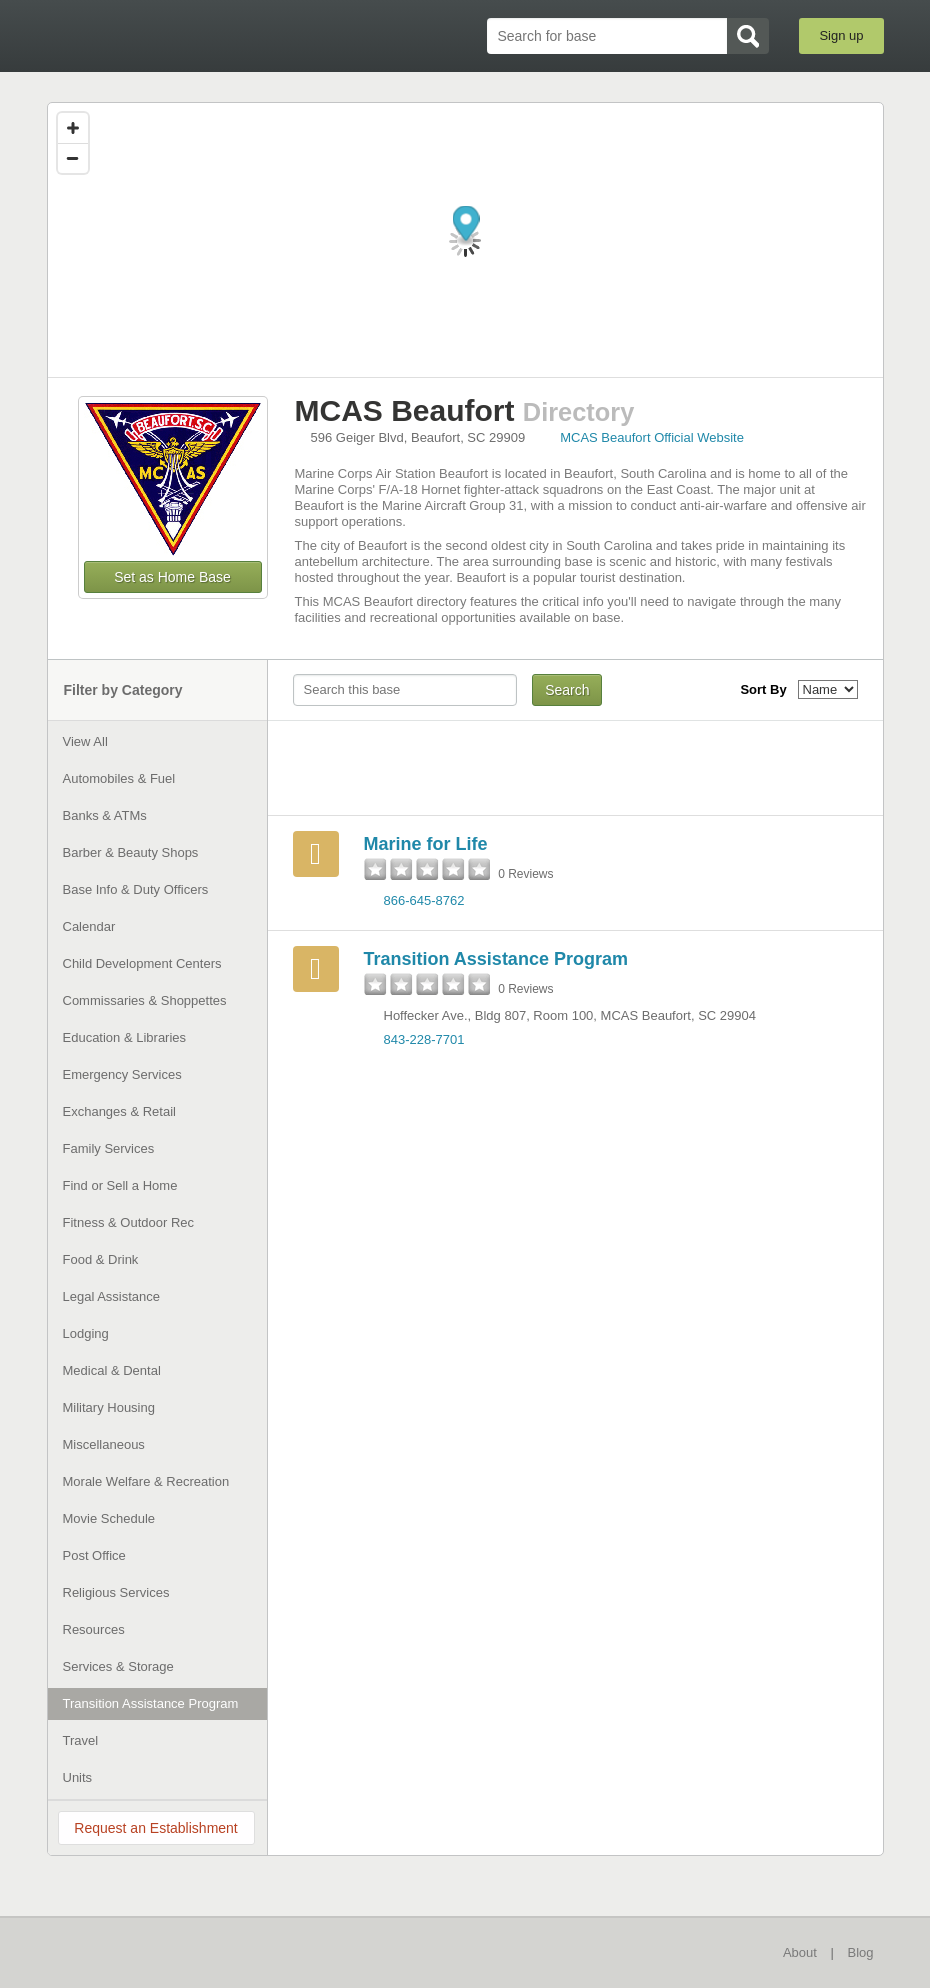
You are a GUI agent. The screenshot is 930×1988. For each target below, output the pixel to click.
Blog (860, 1952)
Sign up (841, 35)
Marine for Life (426, 844)
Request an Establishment (155, 1828)
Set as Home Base (172, 577)
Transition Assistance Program (496, 959)
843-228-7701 (424, 1039)
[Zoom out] (73, 158)
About (800, 1952)
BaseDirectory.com (193, 35)
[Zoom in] (73, 128)
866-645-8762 (424, 900)
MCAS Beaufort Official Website (652, 437)
